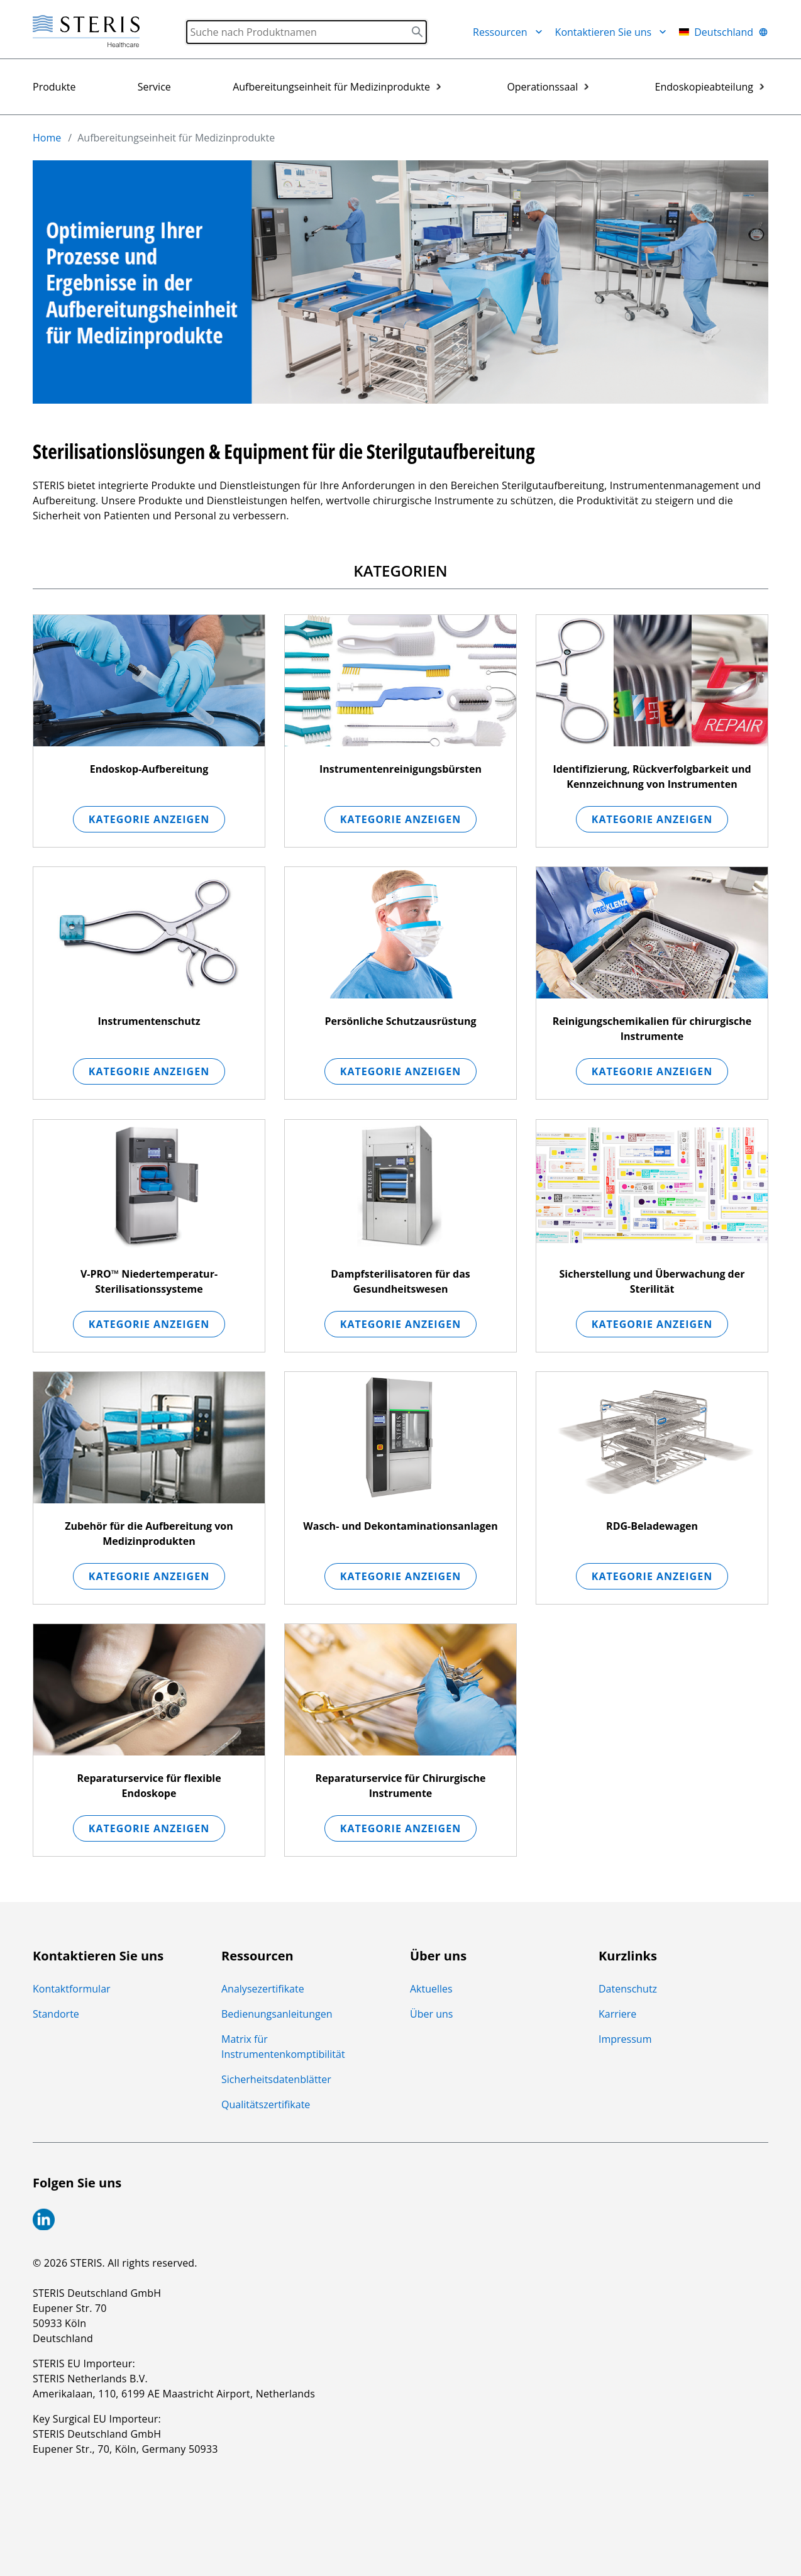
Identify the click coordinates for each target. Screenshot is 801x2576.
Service (154, 87)
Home (47, 138)
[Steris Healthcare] (86, 31)
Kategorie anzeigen (149, 819)
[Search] (306, 32)
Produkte (54, 87)
